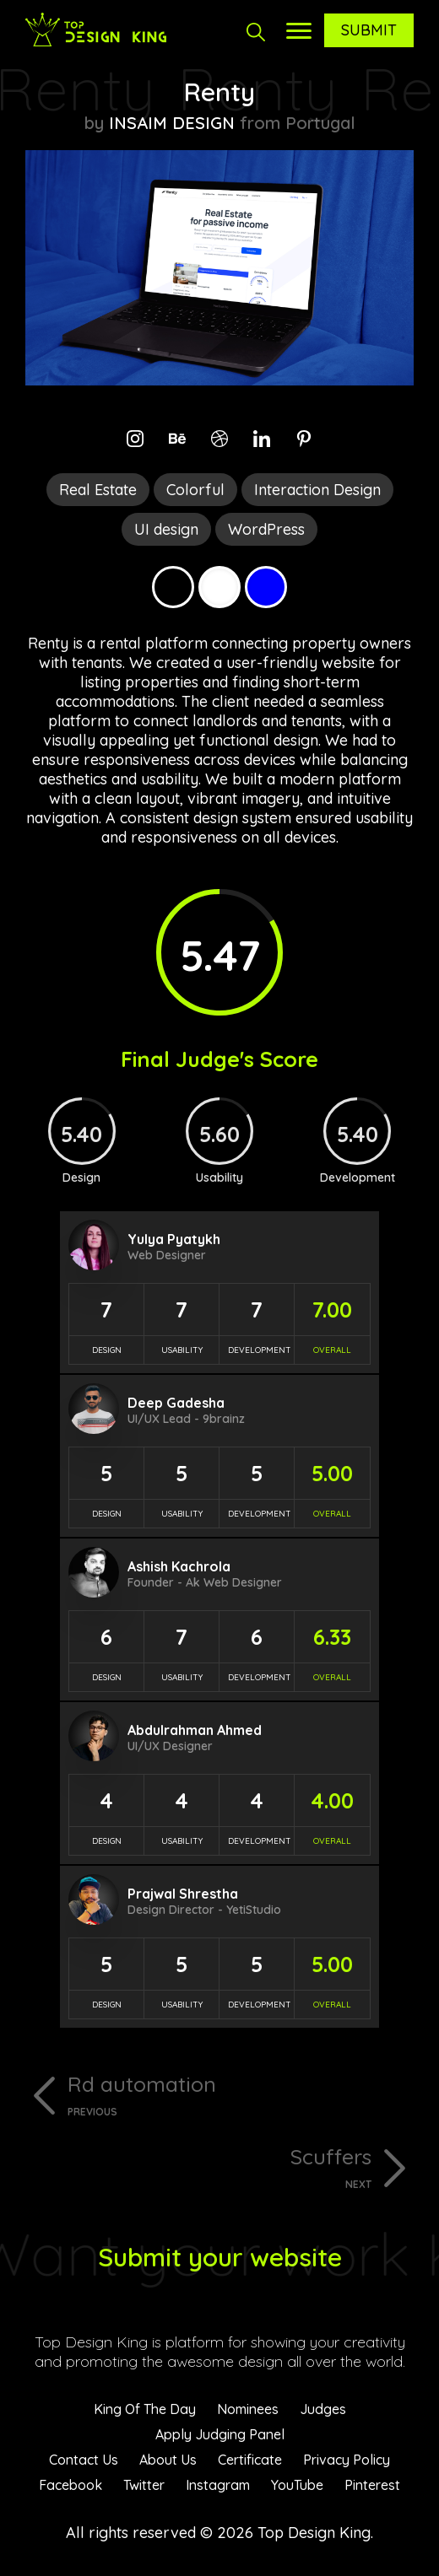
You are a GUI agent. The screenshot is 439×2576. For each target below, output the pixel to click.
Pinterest (372, 2484)
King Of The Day (145, 2409)
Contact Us (83, 2459)
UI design (166, 529)
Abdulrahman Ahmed (194, 1730)
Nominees (248, 2409)
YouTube (297, 2484)
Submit (369, 30)
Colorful (195, 489)
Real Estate (98, 489)
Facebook (70, 2484)
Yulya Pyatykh (173, 1239)
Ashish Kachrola (178, 1566)
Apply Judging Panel (220, 2434)
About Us (168, 2459)
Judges (323, 2409)
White (219, 587)
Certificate (250, 2459)
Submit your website (220, 2257)
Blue (266, 587)
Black (173, 587)
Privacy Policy (346, 2459)
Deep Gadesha (176, 1402)
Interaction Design (317, 489)
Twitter (144, 2484)
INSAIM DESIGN (172, 122)
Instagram (218, 2484)
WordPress (266, 529)
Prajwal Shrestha (182, 1893)
